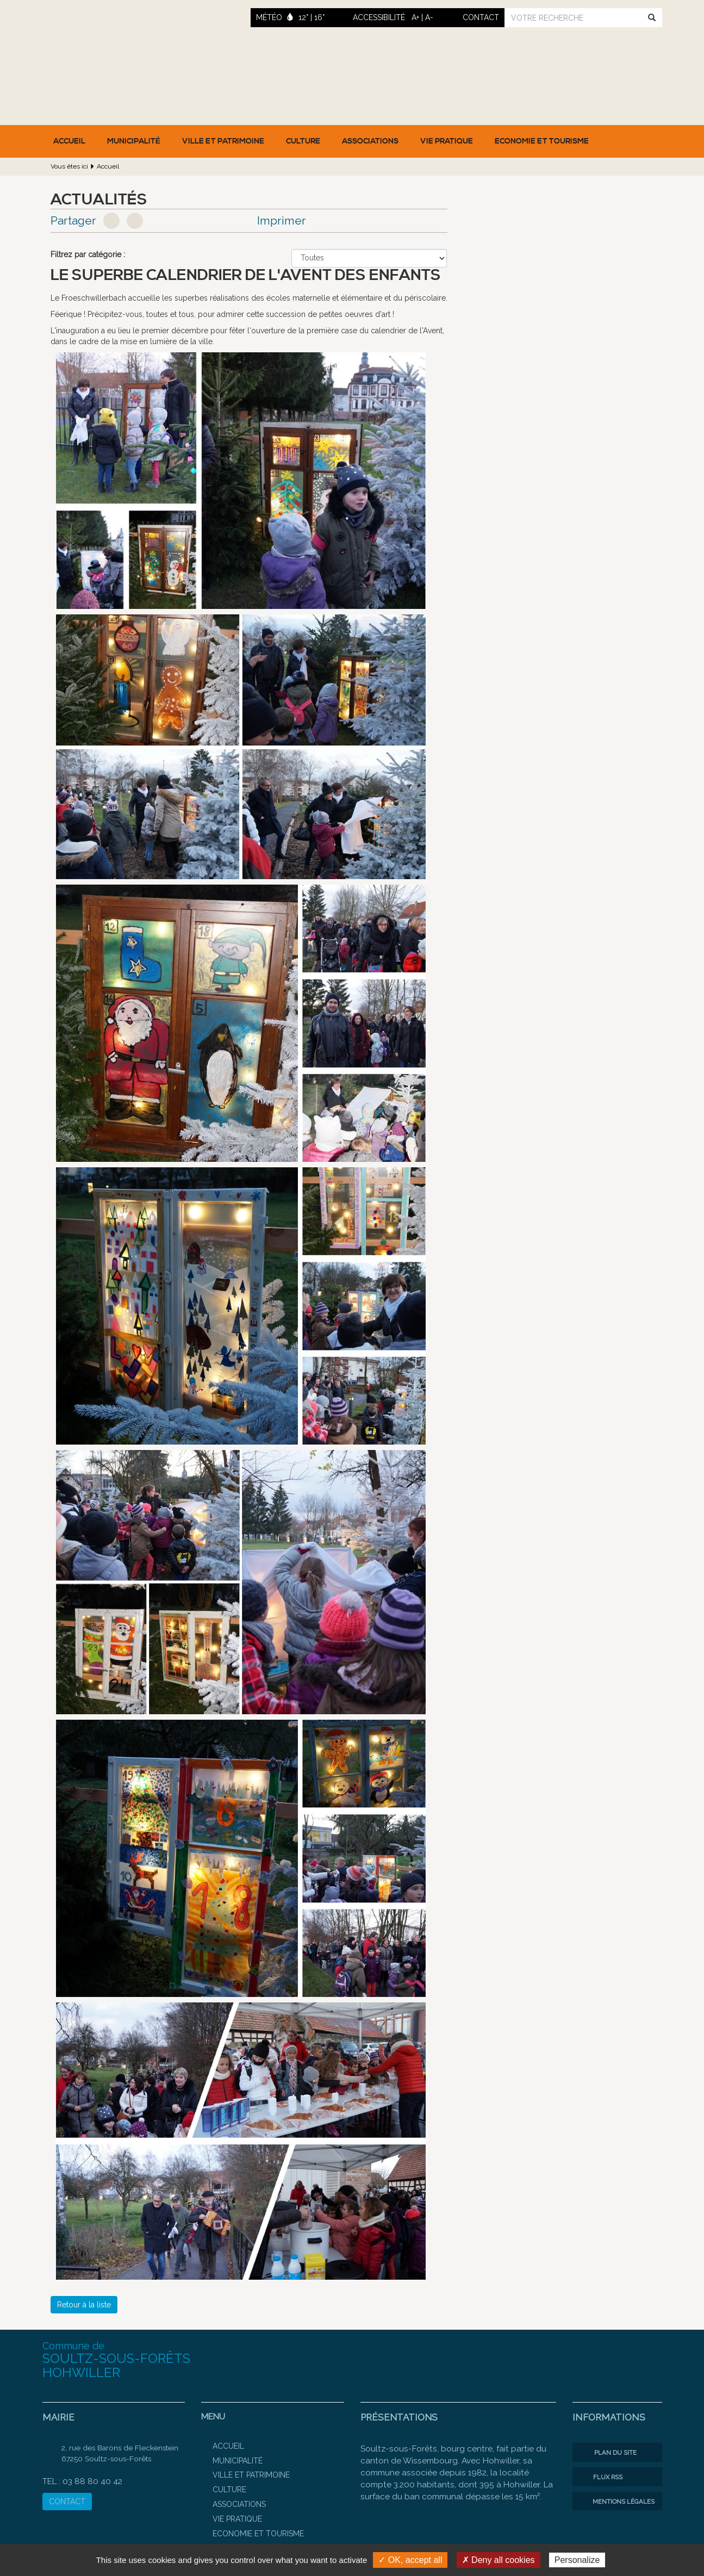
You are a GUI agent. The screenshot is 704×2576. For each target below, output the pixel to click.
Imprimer (281, 220)
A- (429, 17)
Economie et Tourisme (542, 141)
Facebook (111, 221)
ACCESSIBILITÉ (379, 17)
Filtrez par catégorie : (88, 254)
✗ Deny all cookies (498, 2560)
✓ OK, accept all (410, 2560)
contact (481, 17)
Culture (303, 141)
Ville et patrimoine (223, 141)
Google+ (135, 221)
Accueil (69, 141)
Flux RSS (600, 2477)
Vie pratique (446, 141)
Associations (370, 141)
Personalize (577, 2560)
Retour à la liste (84, 2304)
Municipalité (133, 141)
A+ (415, 17)
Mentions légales (616, 2501)
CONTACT (67, 2501)
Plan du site (607, 2452)
